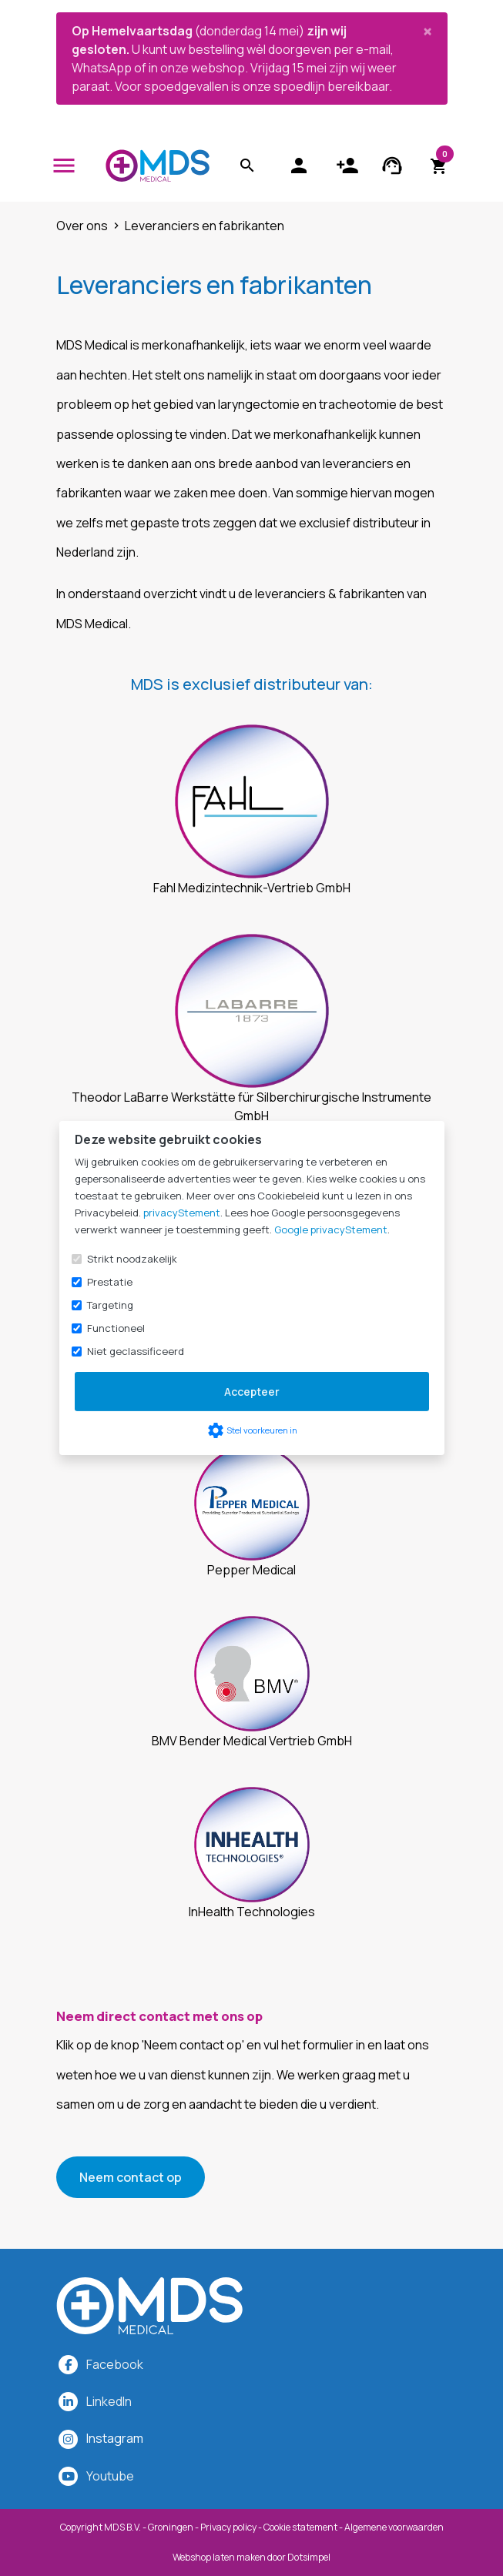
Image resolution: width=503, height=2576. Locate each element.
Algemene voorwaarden (394, 2527)
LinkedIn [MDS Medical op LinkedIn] (109, 2401)
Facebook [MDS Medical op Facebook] (114, 2364)
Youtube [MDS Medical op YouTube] (110, 2475)
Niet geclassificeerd (135, 1351)
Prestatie (109, 1282)
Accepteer (252, 1391)
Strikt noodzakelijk (132, 1259)
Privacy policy (228, 2527)
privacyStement (181, 1212)
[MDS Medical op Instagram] (114, 2438)
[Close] (427, 30)
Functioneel (116, 1328)
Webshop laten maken (220, 2557)
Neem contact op (130, 2177)
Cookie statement (300, 2527)
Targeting (110, 1305)
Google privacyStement (330, 1229)
